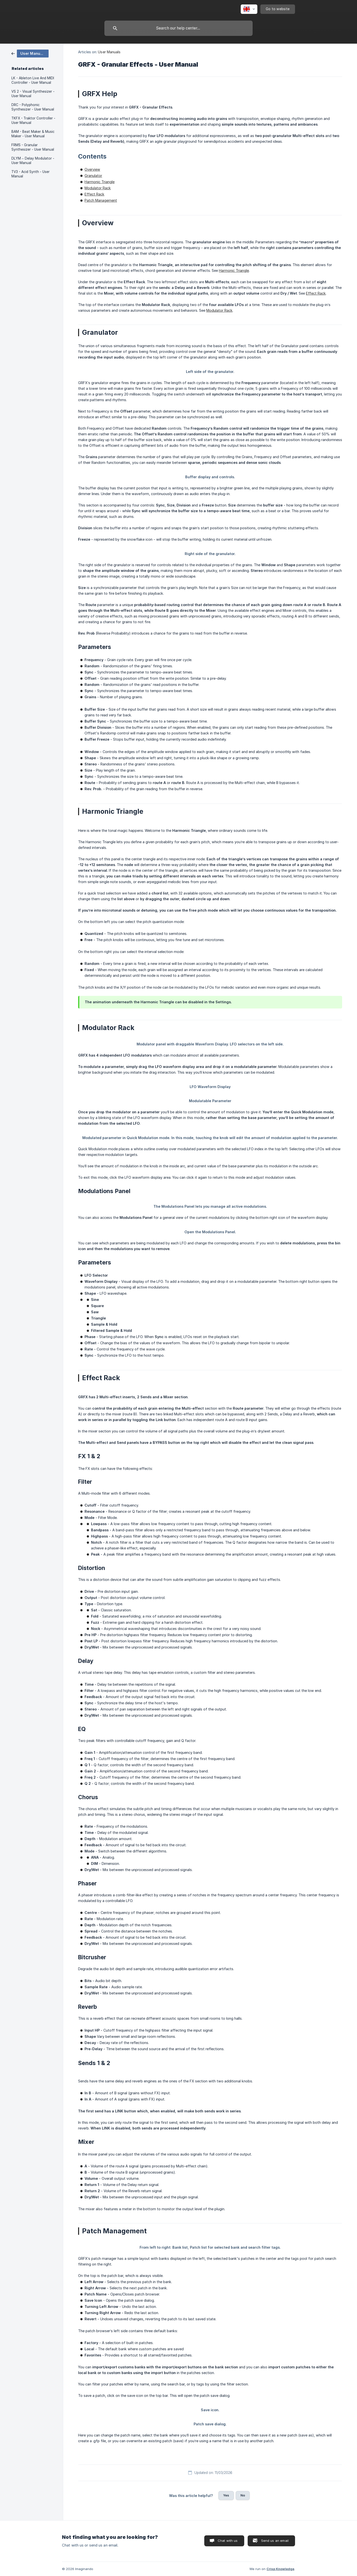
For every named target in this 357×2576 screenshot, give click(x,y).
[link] (30, 53)
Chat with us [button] (228, 2541)
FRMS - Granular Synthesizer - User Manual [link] (32, 147)
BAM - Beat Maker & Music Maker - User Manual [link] (33, 134)
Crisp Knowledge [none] (280, 2569)
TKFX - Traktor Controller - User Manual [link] (33, 120)
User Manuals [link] (109, 52)
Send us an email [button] (275, 2541)
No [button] (242, 2495)
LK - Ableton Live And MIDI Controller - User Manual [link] (32, 80)
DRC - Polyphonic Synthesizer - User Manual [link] (32, 107)
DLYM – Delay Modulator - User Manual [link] (32, 160)
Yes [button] (226, 2495)
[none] (249, 9)
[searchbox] (178, 28)
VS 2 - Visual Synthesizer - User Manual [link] (33, 93)
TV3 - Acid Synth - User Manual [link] (30, 174)
